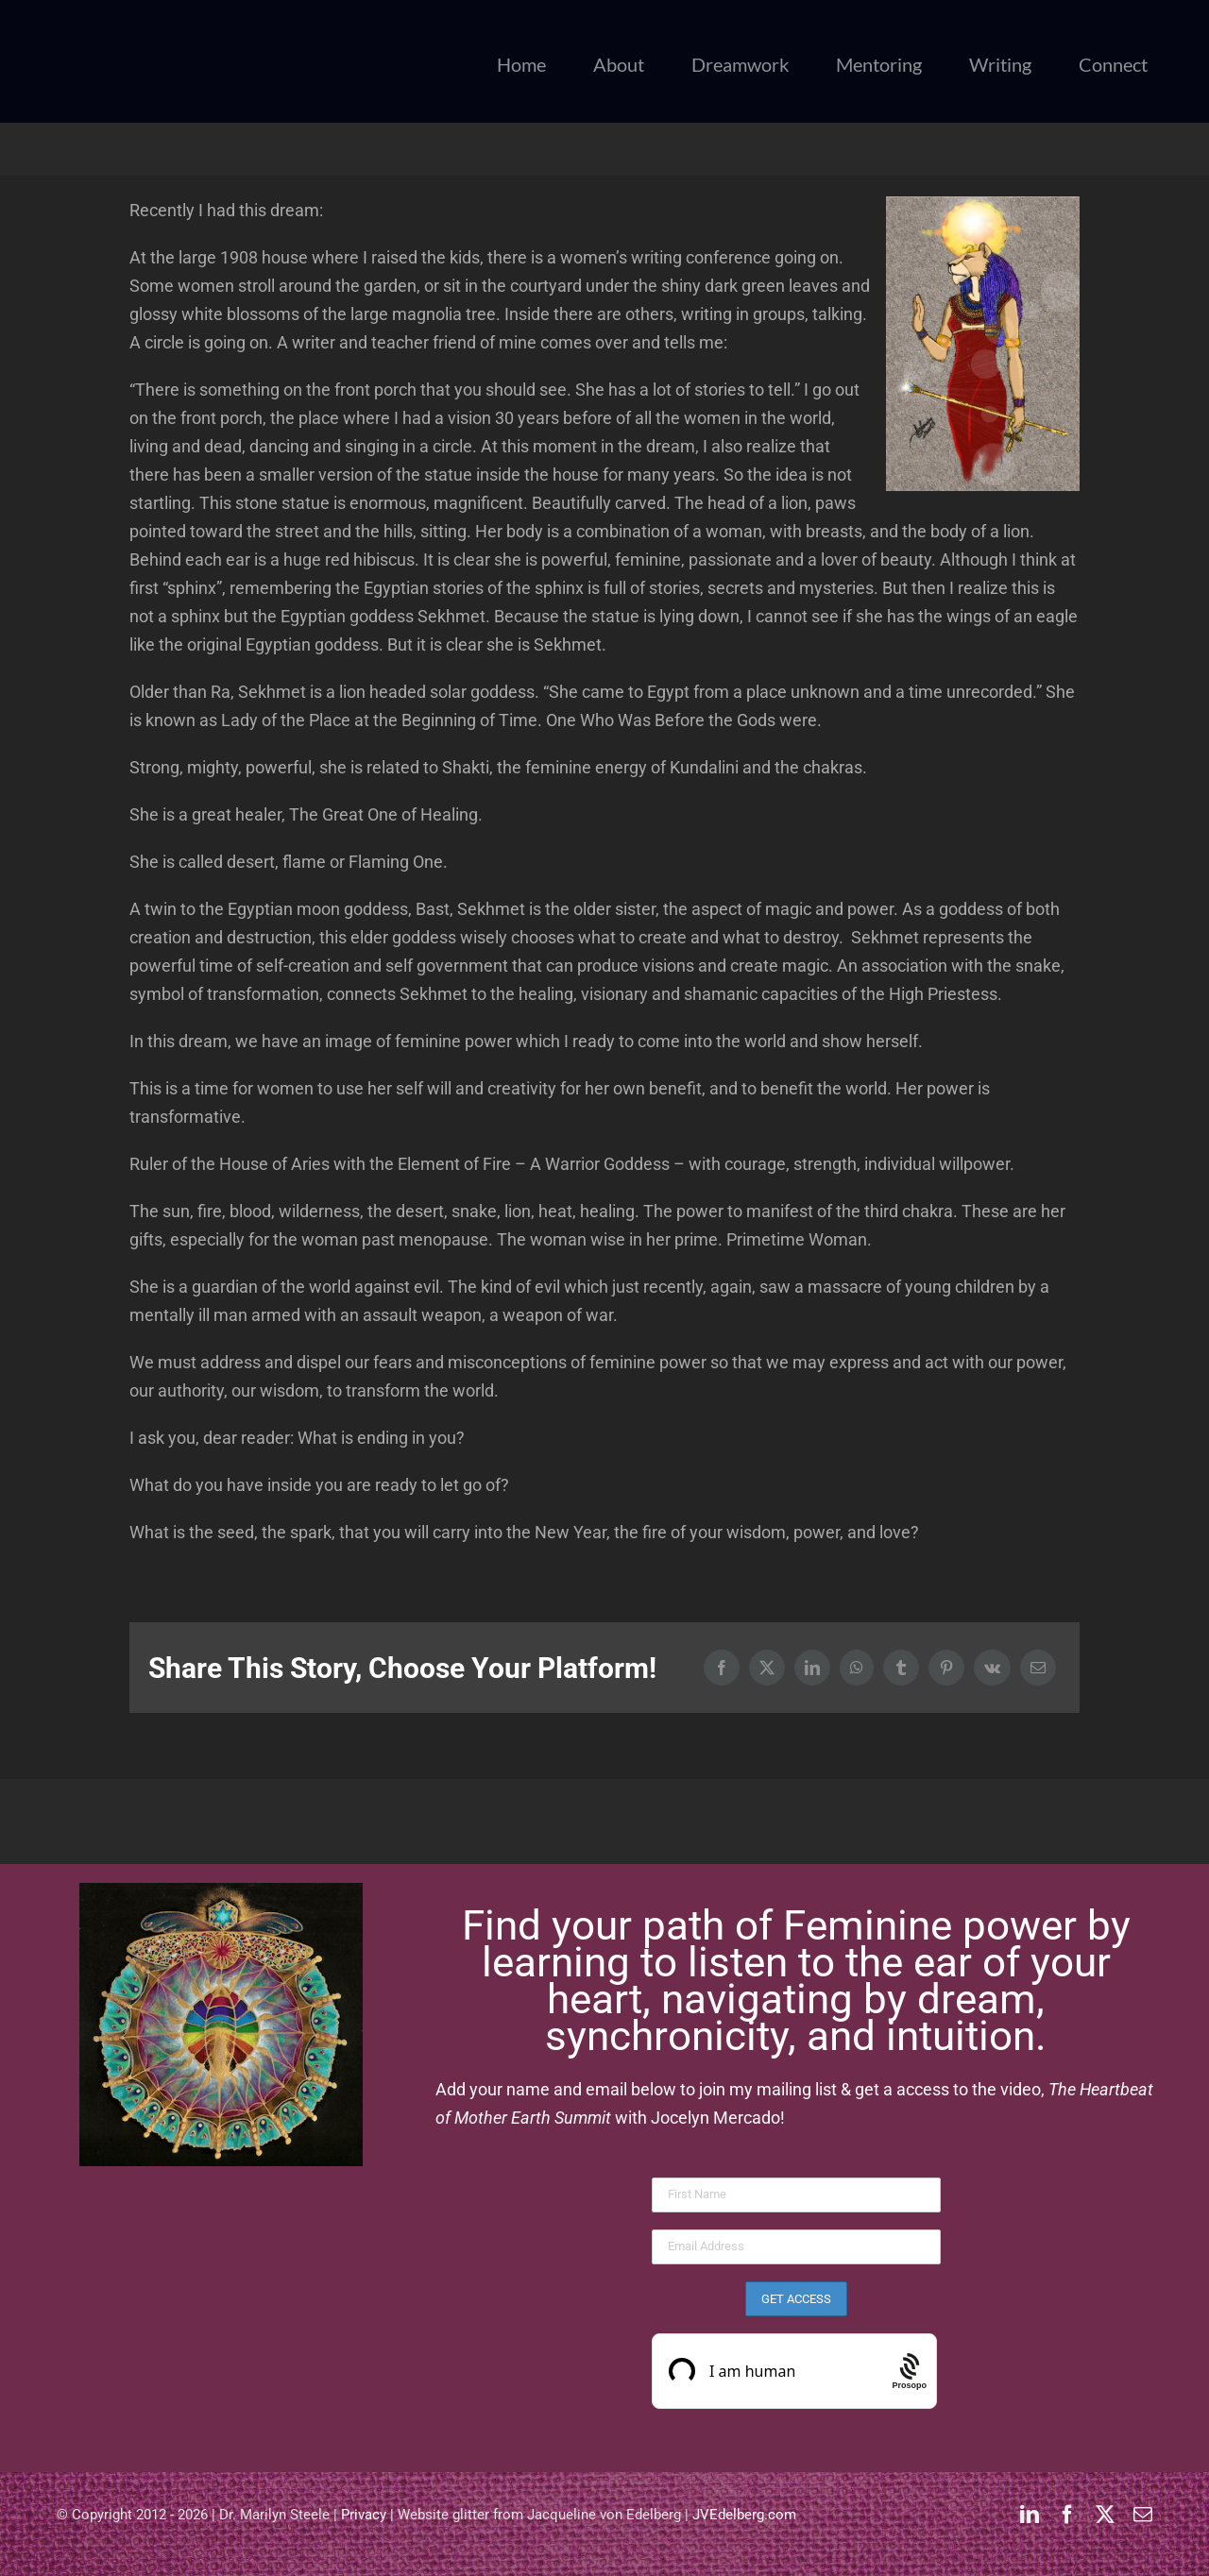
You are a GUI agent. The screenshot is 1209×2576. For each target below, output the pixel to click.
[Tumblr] (901, 1667)
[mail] (1142, 2514)
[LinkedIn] (812, 1667)
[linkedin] (1029, 2514)
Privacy (363, 2514)
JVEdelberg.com (744, 2514)
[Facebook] (721, 1667)
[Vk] (992, 1667)
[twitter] (1105, 2514)
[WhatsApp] (856, 1667)
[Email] (1038, 1667)
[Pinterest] (946, 1667)
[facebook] (1067, 2514)
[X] (767, 1667)
